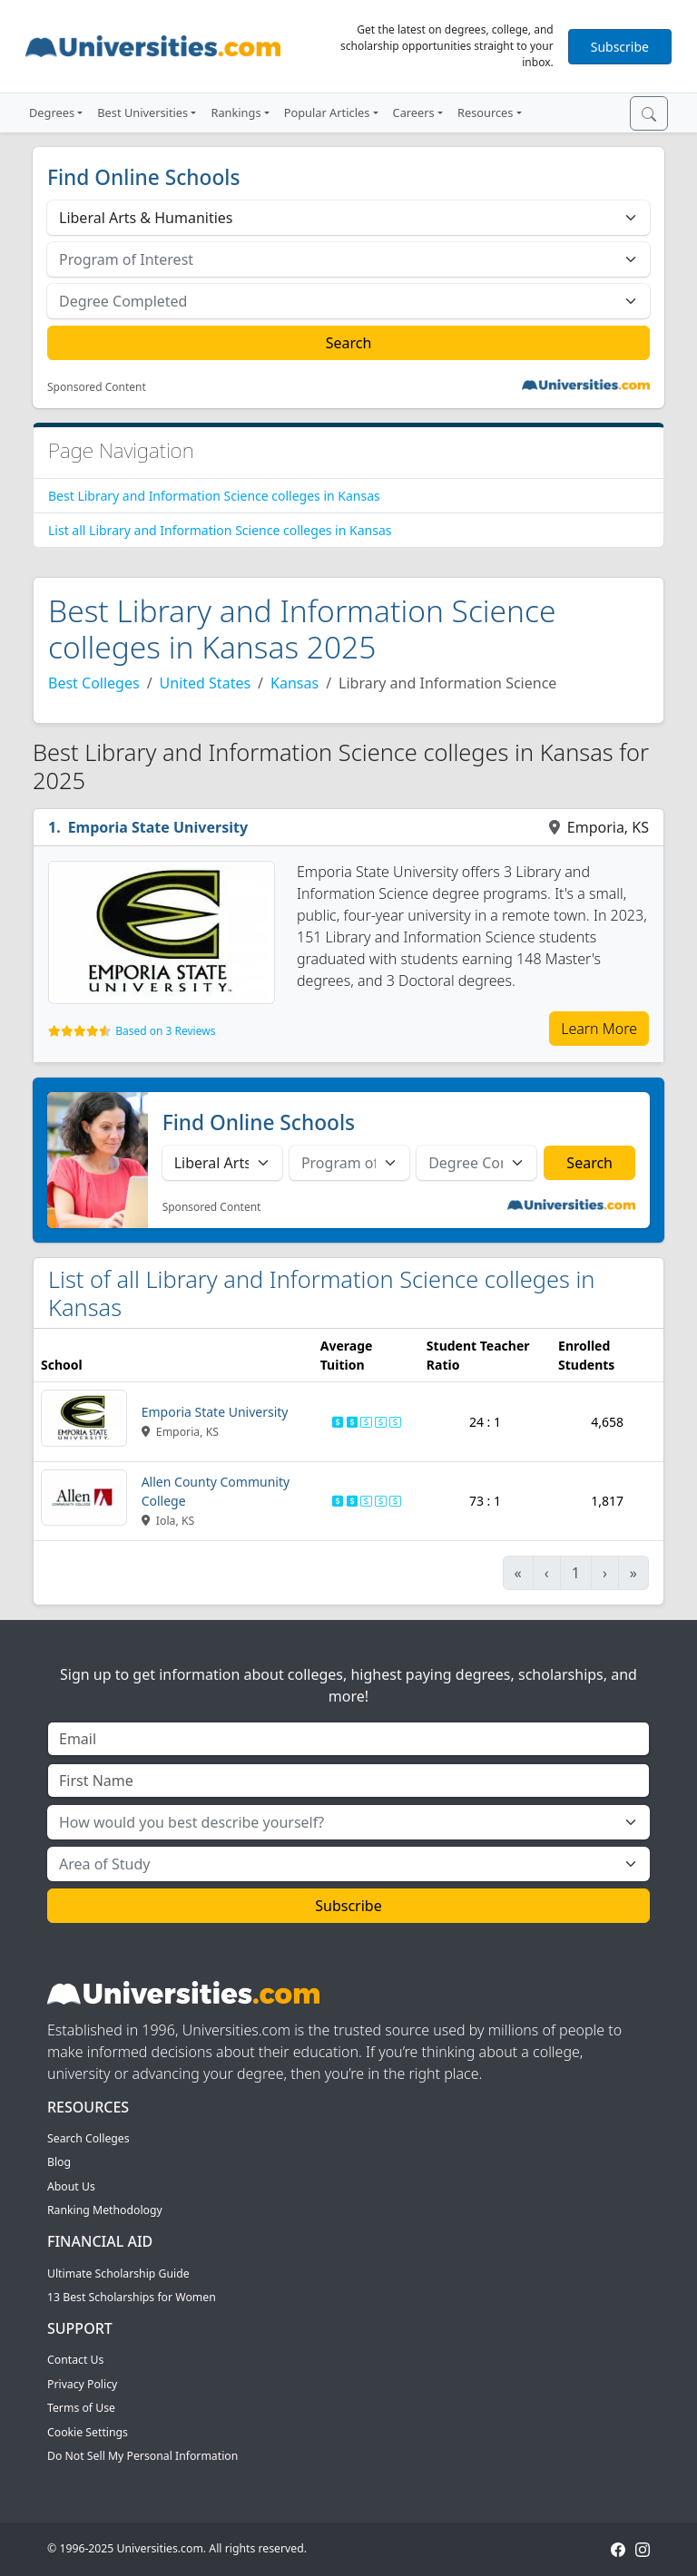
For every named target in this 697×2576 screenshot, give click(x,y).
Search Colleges (88, 2138)
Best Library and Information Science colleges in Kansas (214, 495)
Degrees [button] (51, 112)
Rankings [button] (235, 112)
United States (205, 683)
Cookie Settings (87, 2432)
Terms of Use (81, 2407)
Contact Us (75, 2359)
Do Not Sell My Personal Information (142, 2456)
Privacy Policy (82, 2384)
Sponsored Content (96, 387)
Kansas (294, 683)
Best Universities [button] (142, 112)
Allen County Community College (216, 1491)
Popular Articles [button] (327, 112)
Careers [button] (414, 112)
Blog (59, 2162)
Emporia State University (158, 827)
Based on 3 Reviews (165, 1031)
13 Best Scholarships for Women (131, 2297)
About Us (71, 2186)
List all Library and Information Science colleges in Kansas (219, 530)
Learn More (599, 1029)
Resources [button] (485, 112)
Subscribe (620, 46)
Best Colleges (94, 683)
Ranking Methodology (104, 2210)
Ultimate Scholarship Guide (118, 2273)
